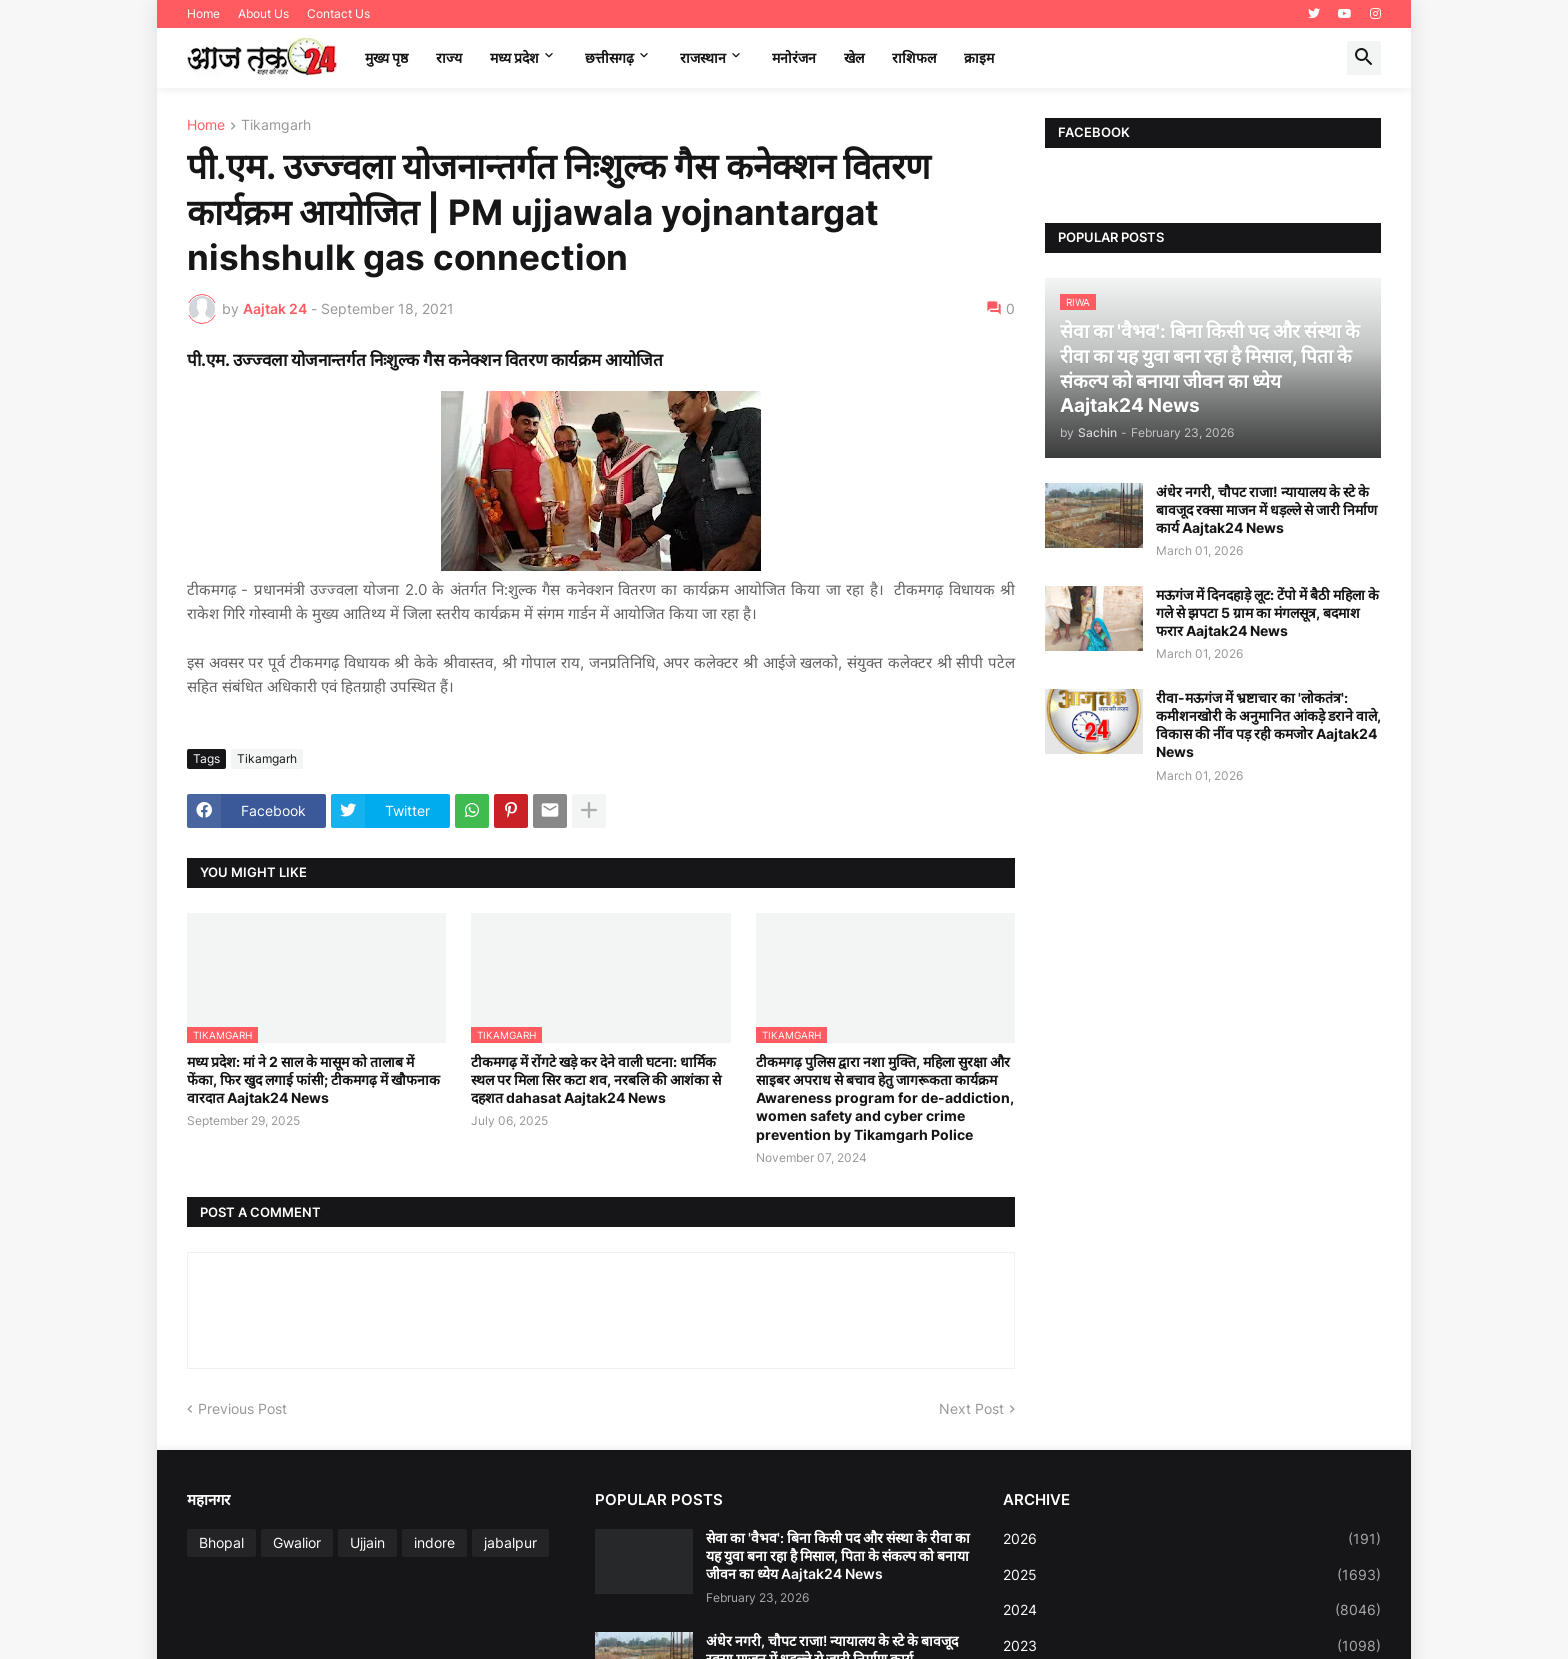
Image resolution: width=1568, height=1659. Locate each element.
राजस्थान (703, 57)
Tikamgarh (276, 125)
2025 (1192, 1575)
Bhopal (221, 1542)
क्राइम (979, 57)
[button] (1364, 58)
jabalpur (510, 1542)
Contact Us (338, 13)
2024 (1192, 1610)
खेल (854, 57)
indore (434, 1542)
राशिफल (914, 57)
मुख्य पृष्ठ (386, 57)
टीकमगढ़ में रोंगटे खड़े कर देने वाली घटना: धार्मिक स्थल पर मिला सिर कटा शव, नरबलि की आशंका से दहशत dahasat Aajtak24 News (596, 1079)
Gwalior (297, 1542)
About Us (263, 13)
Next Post (971, 1408)
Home (203, 13)
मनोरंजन (794, 57)
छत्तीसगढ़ (609, 57)
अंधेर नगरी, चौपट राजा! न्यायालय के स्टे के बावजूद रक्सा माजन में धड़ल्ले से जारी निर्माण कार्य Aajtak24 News (1266, 509)
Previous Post (242, 1408)
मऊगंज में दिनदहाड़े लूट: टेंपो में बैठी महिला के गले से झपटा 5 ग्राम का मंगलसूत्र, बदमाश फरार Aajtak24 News (1267, 612)
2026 (1192, 1539)
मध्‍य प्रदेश (514, 57)
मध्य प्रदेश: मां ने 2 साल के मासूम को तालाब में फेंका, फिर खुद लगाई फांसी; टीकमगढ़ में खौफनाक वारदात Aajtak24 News (313, 1079)
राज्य (449, 57)
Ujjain (367, 1542)
